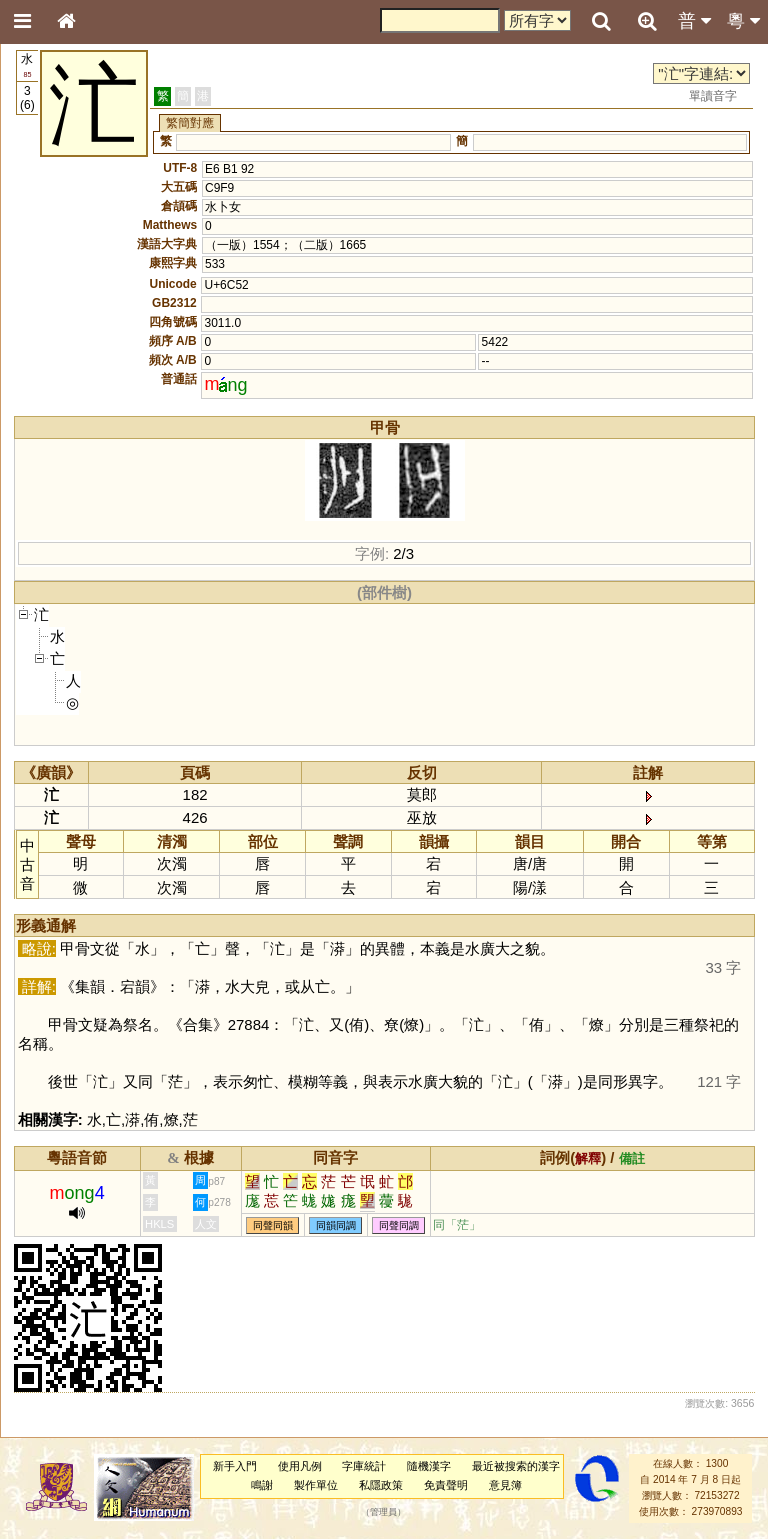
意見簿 (505, 1485)
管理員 (383, 1512)
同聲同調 (399, 1225)
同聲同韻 (273, 1225)
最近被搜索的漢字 (516, 1466)
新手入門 (235, 1466)
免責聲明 (446, 1485)
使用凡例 (300, 1466)
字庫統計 (364, 1466)
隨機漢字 (429, 1466)
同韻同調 (336, 1225)
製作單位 (316, 1485)
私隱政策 (381, 1485)
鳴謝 (262, 1485)
